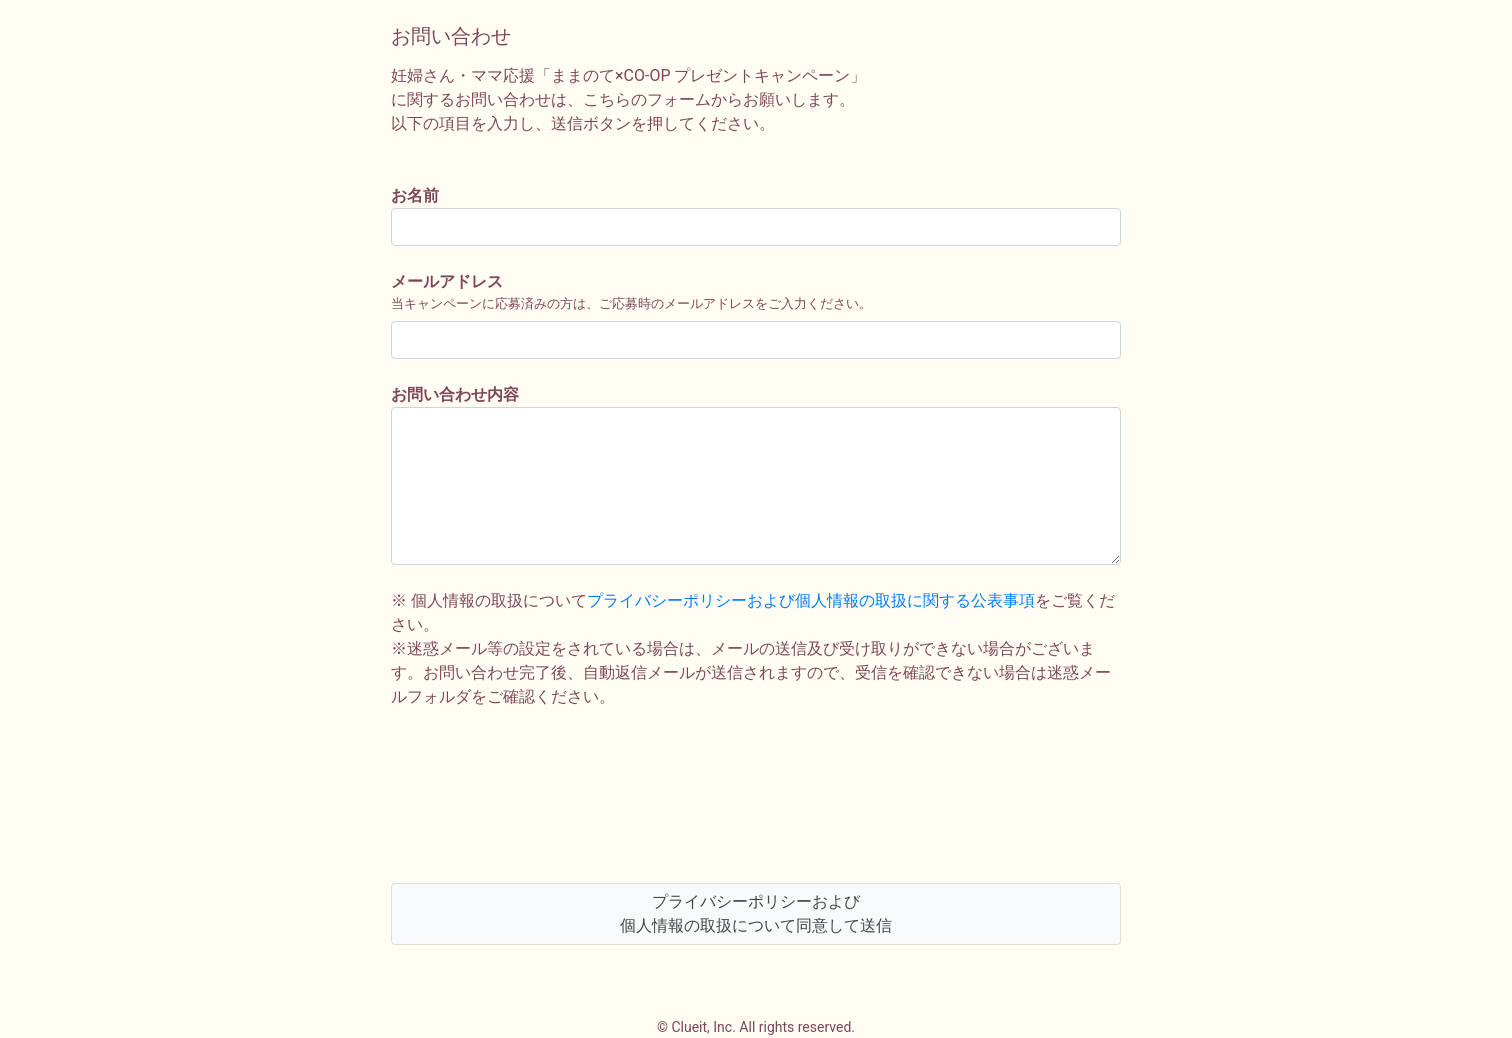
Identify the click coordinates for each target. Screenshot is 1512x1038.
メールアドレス (447, 281)
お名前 (415, 195)
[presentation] (543, 796)
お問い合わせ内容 (455, 394)
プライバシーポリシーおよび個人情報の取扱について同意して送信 (756, 913)
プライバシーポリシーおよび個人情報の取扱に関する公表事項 (811, 600)
